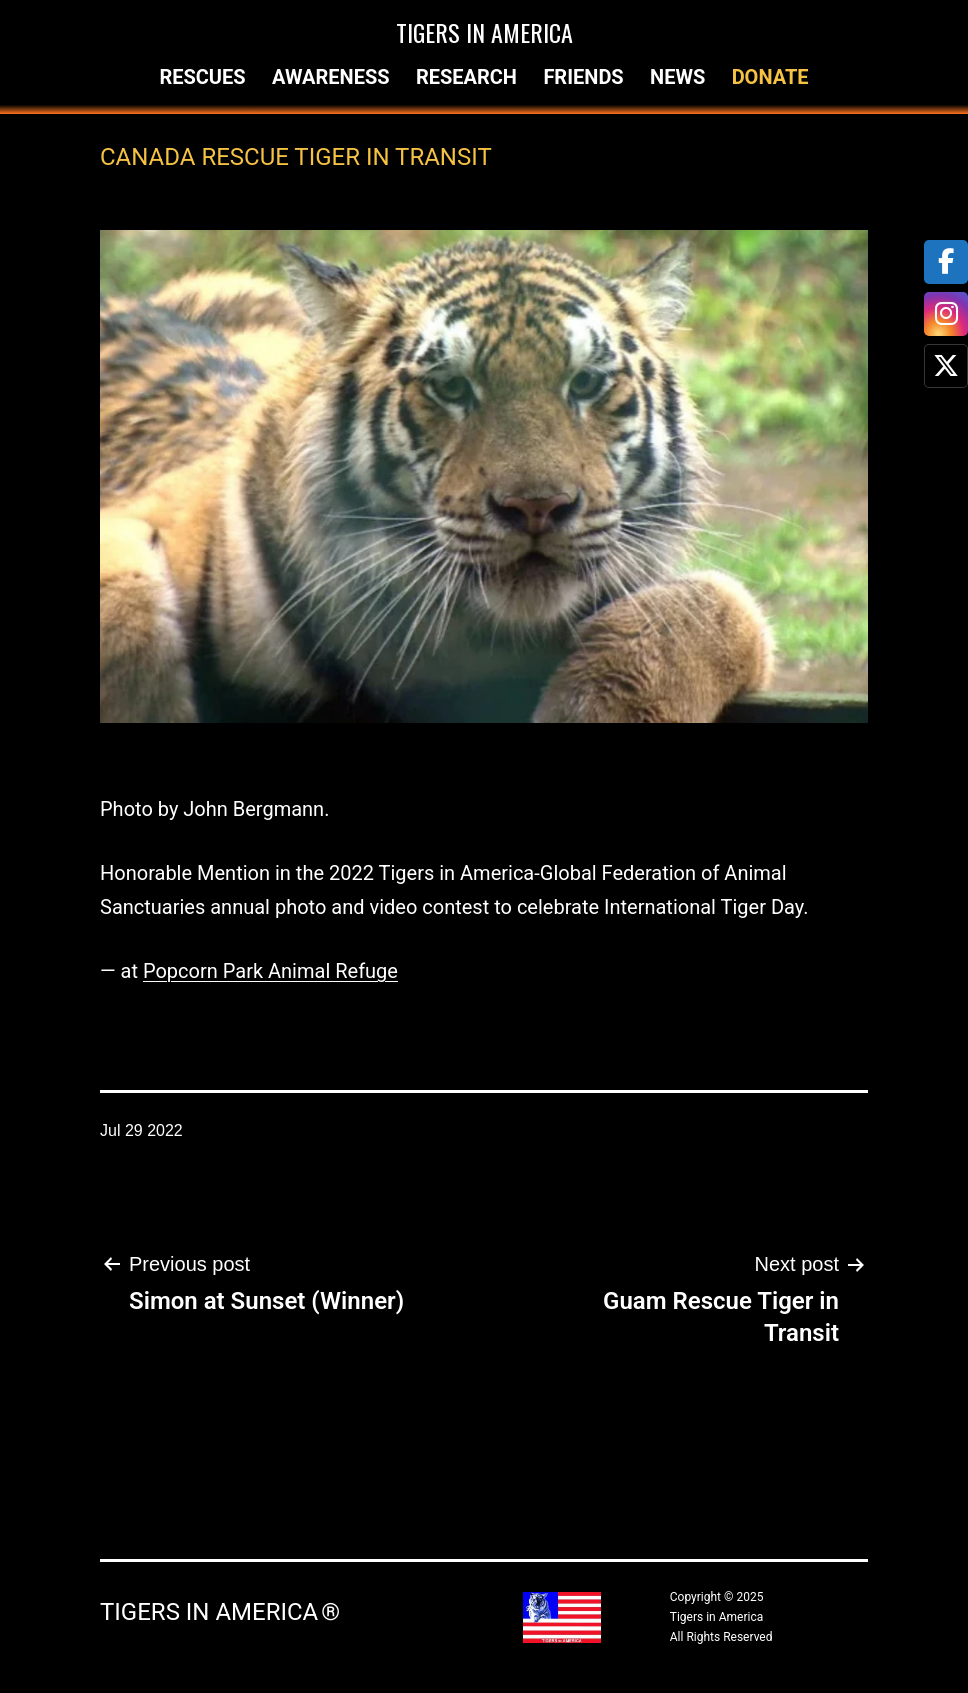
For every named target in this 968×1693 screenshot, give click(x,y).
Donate (770, 77)
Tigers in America (484, 32)
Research (466, 77)
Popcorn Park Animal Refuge (270, 971)
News (677, 77)
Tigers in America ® (220, 1612)
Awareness (331, 77)
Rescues (202, 77)
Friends (583, 77)
